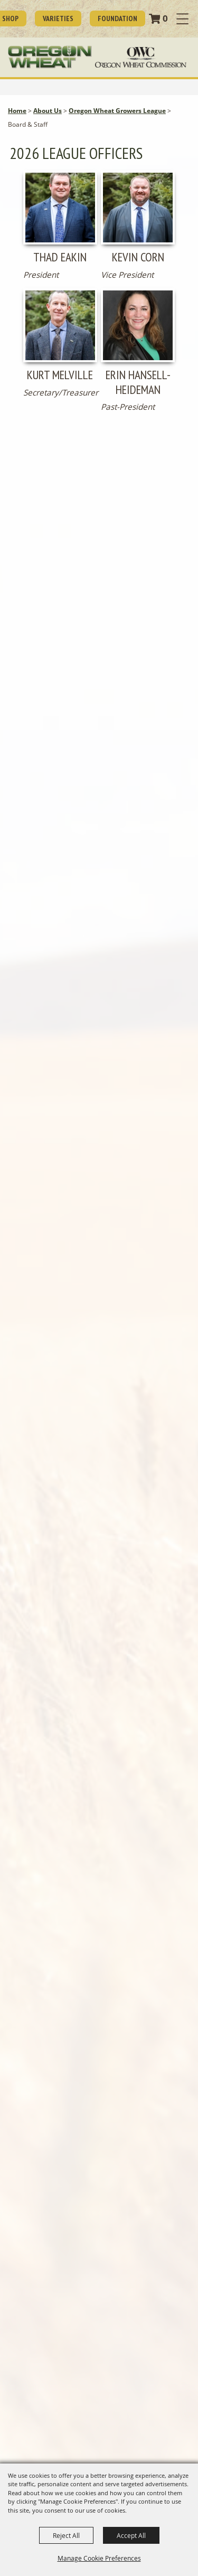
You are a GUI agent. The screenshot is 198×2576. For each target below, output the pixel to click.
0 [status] (165, 18)
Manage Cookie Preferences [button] (99, 2558)
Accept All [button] (131, 2535)
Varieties (58, 18)
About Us (47, 110)
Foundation (117, 18)
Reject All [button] (66, 2535)
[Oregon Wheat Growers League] (50, 57)
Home (17, 110)
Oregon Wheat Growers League (117, 110)
